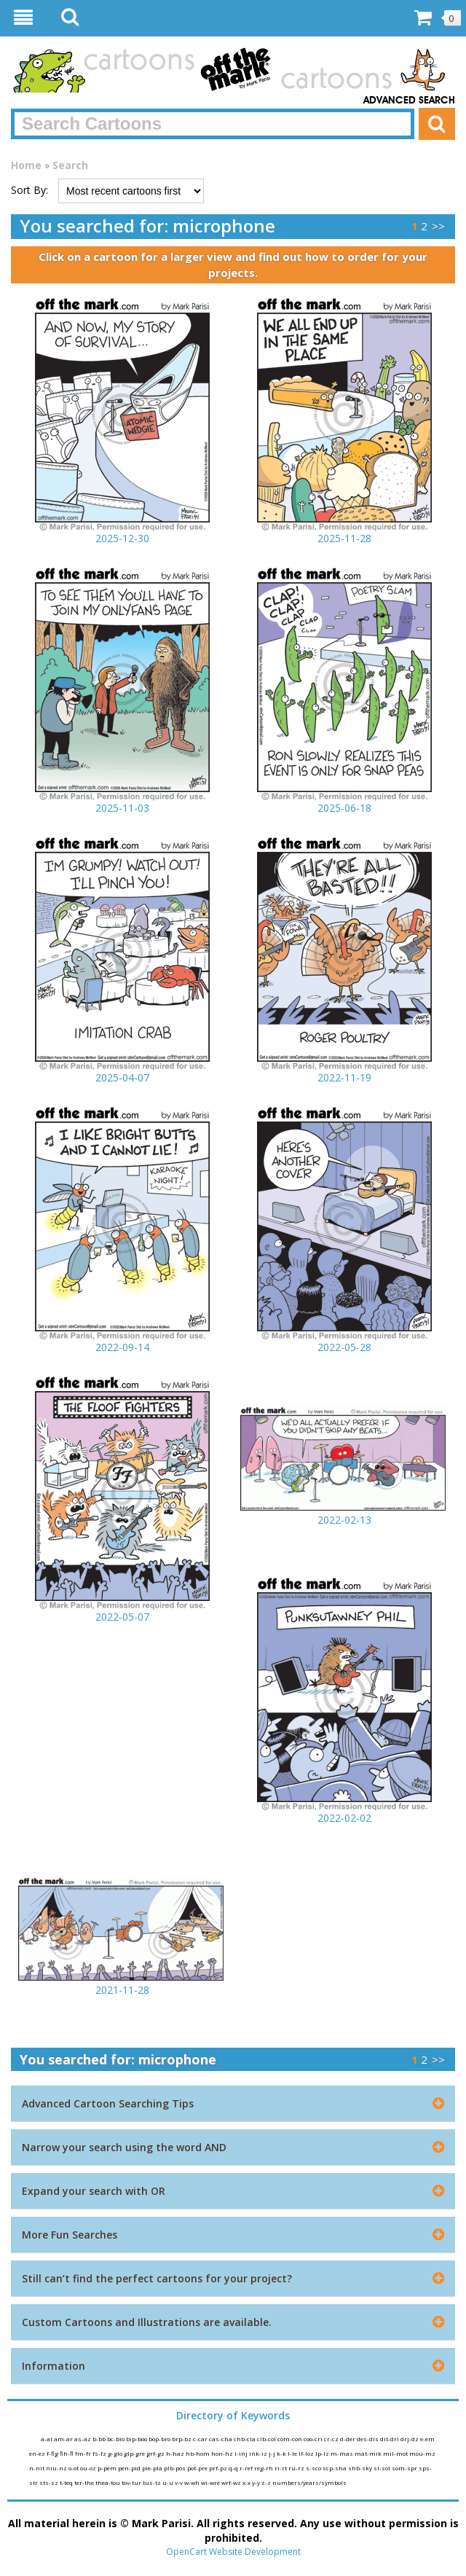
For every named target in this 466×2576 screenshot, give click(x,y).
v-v (179, 2482)
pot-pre (198, 2468)
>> (438, 226)
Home (26, 165)
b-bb (99, 2439)
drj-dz (410, 2439)
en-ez (38, 2453)
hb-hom (198, 2453)
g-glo (116, 2453)
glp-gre (135, 2453)
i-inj (241, 2453)
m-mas (343, 2453)
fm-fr (83, 2453)
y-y (256, 2482)
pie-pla (153, 2468)
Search (70, 165)
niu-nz (57, 2468)
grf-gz (156, 2453)
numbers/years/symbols (309, 2482)
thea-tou (108, 2482)
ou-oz (89, 2468)
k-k (282, 2453)
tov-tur (132, 2482)
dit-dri (390, 2439)
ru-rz (297, 2468)
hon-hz (222, 2453)
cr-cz (332, 2439)
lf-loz (307, 2453)
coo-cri (314, 2439)
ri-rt (281, 2468)
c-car (201, 2439)
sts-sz (49, 2482)
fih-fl (67, 2453)
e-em (427, 2439)
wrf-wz (231, 2482)
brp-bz (182, 2439)
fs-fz (100, 2453)
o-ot (74, 2468)
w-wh (192, 2482)
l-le (293, 2453)
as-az (83, 2439)
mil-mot (396, 2453)
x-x (247, 2482)
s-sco (314, 2468)
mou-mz (422, 2453)
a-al (47, 2439)
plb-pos (175, 2468)
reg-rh (264, 2468)
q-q (234, 2468)
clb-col (267, 2439)
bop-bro (160, 2439)
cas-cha (221, 2439)
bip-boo (137, 2439)
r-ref (247, 2468)
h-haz (176, 2453)
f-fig (53, 2453)
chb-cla (245, 2439)
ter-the (84, 2482)
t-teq (67, 2482)
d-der (348, 2439)
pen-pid (130, 2468)
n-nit (37, 2468)
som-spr (405, 2468)
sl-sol (383, 2468)
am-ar (64, 2439)
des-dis (368, 2439)
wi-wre (211, 2482)
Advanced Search (409, 100)
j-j (273, 2453)
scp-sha (335, 2468)
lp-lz (323, 2453)
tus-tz (152, 2482)
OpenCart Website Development (233, 2551)
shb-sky (361, 2468)
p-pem (108, 2468)
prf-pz (219, 2468)
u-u (168, 2482)
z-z (266, 2482)
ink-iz (259, 2453)
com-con (290, 2439)
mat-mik (369, 2453)
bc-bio (116, 2439)
